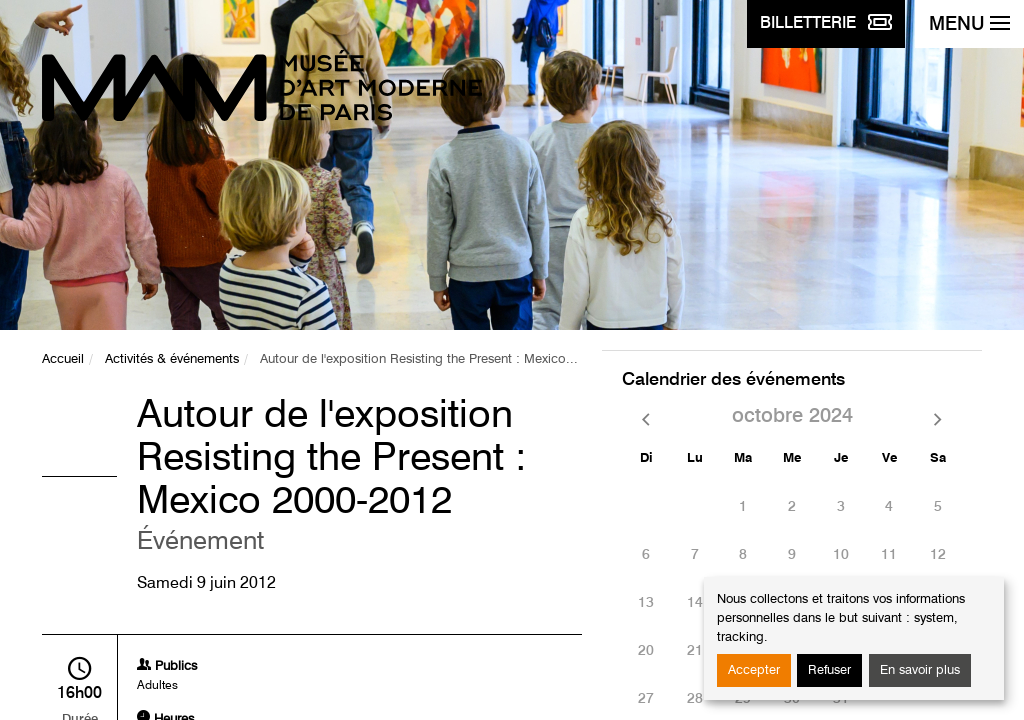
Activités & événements (172, 359)
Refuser (829, 670)
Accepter (754, 670)
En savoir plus (920, 670)
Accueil (63, 359)
